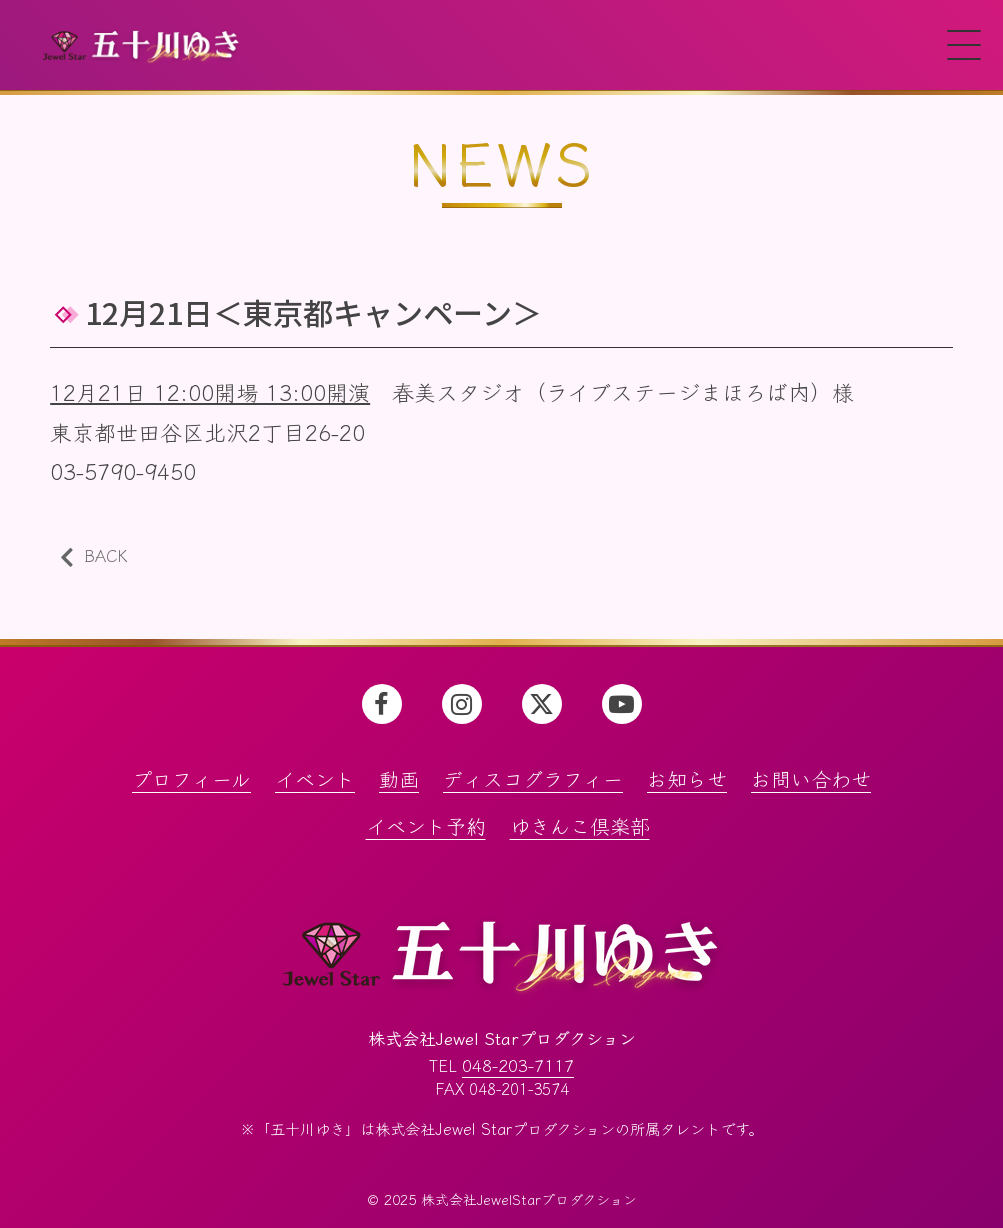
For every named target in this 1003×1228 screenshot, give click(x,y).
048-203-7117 (518, 1063)
